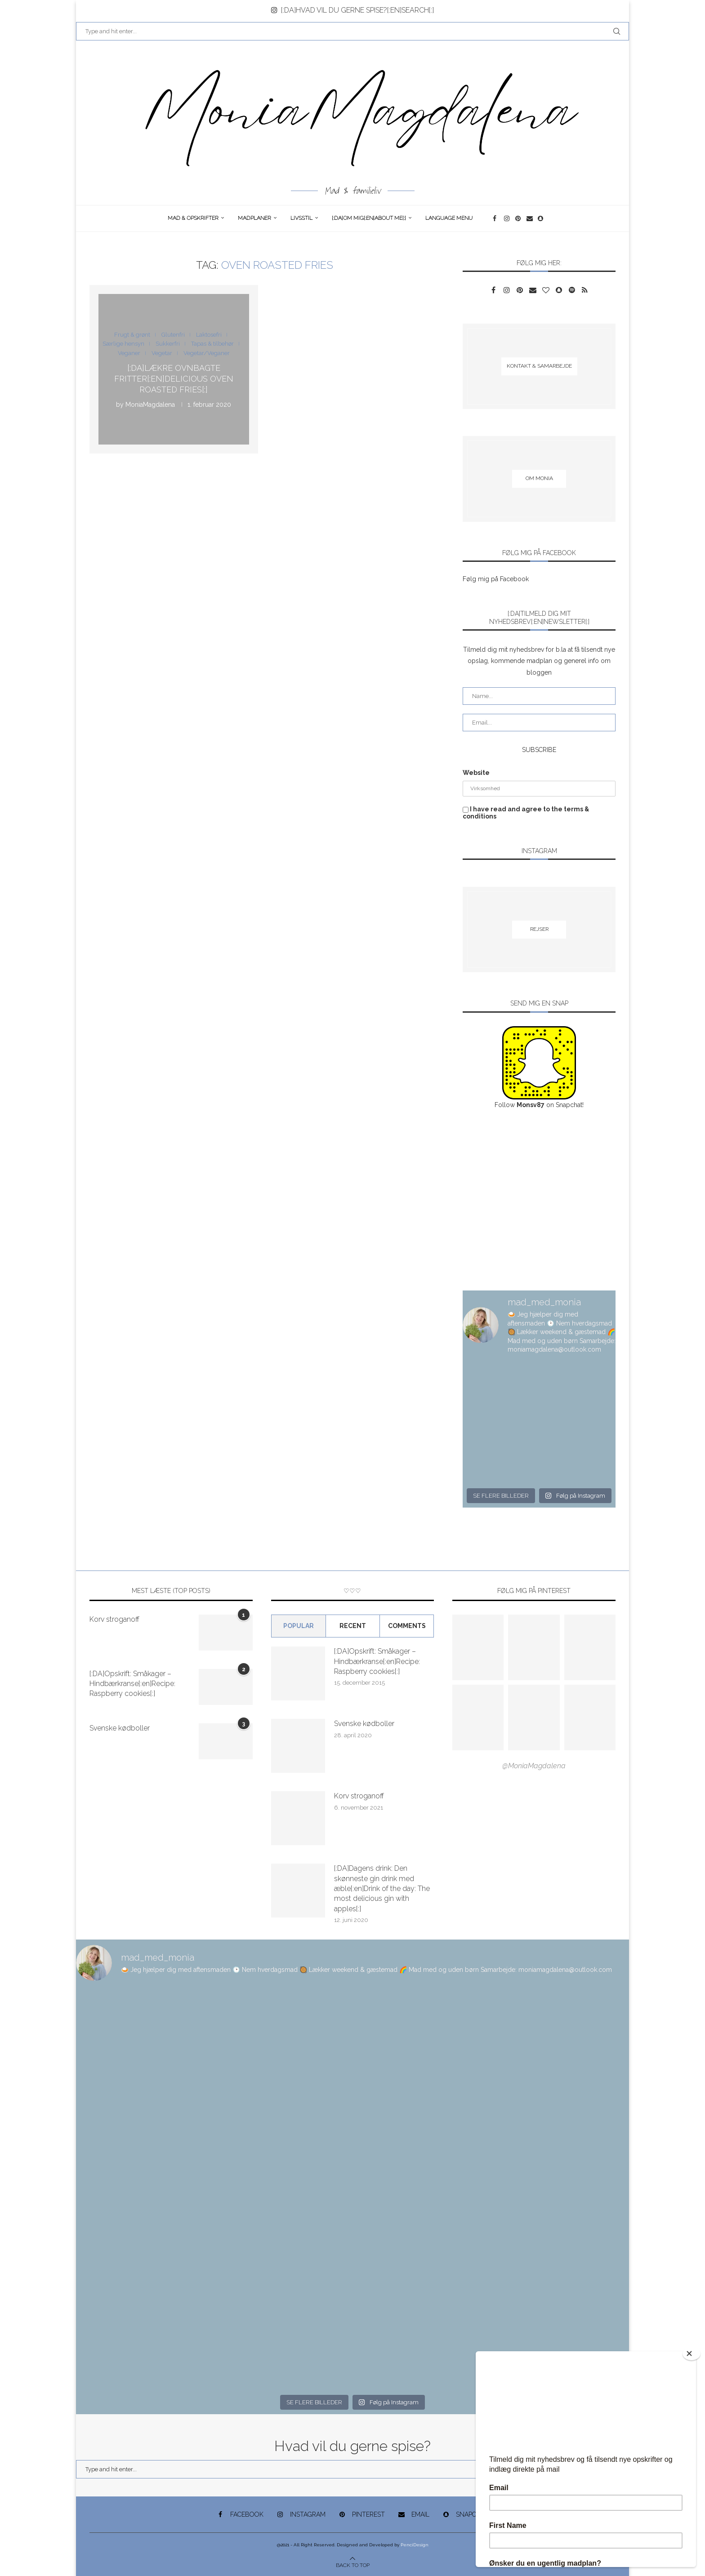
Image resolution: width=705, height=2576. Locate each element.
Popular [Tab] (298, 1625)
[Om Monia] (539, 478)
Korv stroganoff (114, 1619)
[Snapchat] (541, 218)
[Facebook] (496, 218)
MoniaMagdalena (150, 404)
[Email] (530, 218)
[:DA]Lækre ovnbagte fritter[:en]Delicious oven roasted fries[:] (173, 378)
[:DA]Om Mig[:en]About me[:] (369, 218)
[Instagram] (507, 218)
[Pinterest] (518, 218)
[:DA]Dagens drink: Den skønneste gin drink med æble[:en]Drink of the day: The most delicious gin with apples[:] (382, 1888)
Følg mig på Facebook (496, 579)
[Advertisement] (539, 1201)
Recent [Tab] (352, 1625)
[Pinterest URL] (478, 1647)
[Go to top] (353, 2564)
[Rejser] (539, 929)
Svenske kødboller (119, 1728)
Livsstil (301, 218)
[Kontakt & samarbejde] (539, 366)
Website (476, 772)
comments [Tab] (407, 1625)
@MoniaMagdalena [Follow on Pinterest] (534, 1766)
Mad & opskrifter (193, 218)
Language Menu (449, 218)
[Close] (692, 2353)
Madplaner (254, 218)
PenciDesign (414, 2544)
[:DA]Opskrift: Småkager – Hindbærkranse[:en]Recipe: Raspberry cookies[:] (132, 1683)
